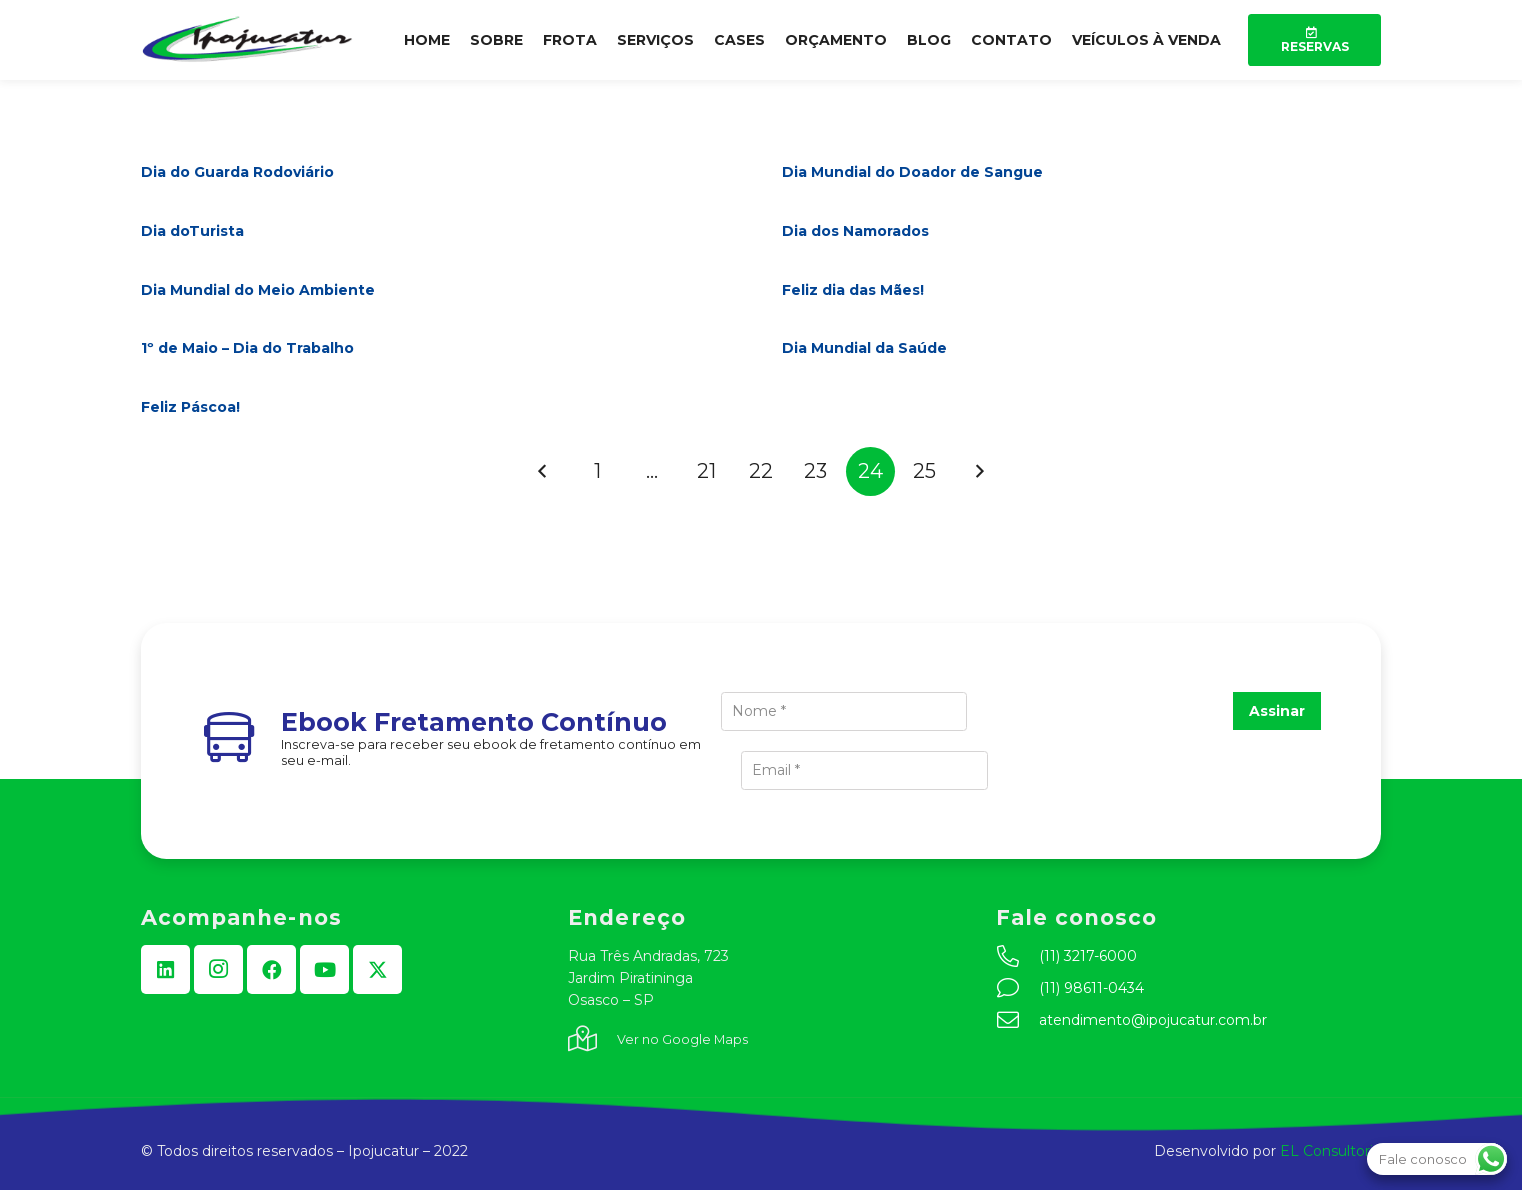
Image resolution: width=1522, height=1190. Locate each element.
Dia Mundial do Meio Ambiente (258, 290)
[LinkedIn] (165, 969)
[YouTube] (324, 969)
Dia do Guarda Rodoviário (237, 172)
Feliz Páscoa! (190, 407)
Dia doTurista (192, 231)
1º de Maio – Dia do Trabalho (247, 348)
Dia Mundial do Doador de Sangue (912, 172)
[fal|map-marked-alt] (592, 1040)
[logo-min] (248, 40)
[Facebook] (271, 969)
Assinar (1277, 711)
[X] (377, 969)
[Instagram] (218, 969)
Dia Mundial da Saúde (864, 348)
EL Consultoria (1330, 1151)
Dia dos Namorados (855, 231)
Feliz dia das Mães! (853, 290)
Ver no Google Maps (682, 1039)
